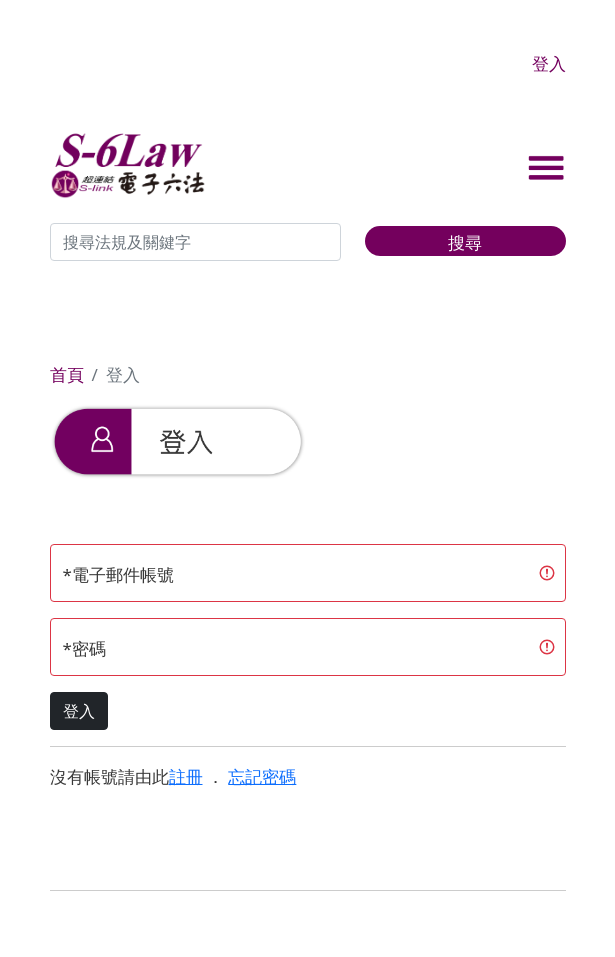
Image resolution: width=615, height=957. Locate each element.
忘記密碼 (262, 776)
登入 (549, 63)
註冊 (186, 776)
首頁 (67, 374)
